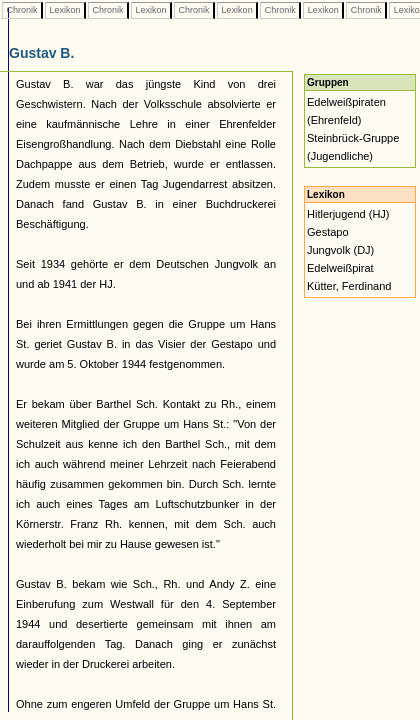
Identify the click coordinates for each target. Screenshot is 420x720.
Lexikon (65, 10)
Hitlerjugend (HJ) (348, 214)
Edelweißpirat (340, 268)
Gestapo (328, 232)
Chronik (22, 10)
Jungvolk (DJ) (340, 250)
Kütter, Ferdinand (349, 286)
